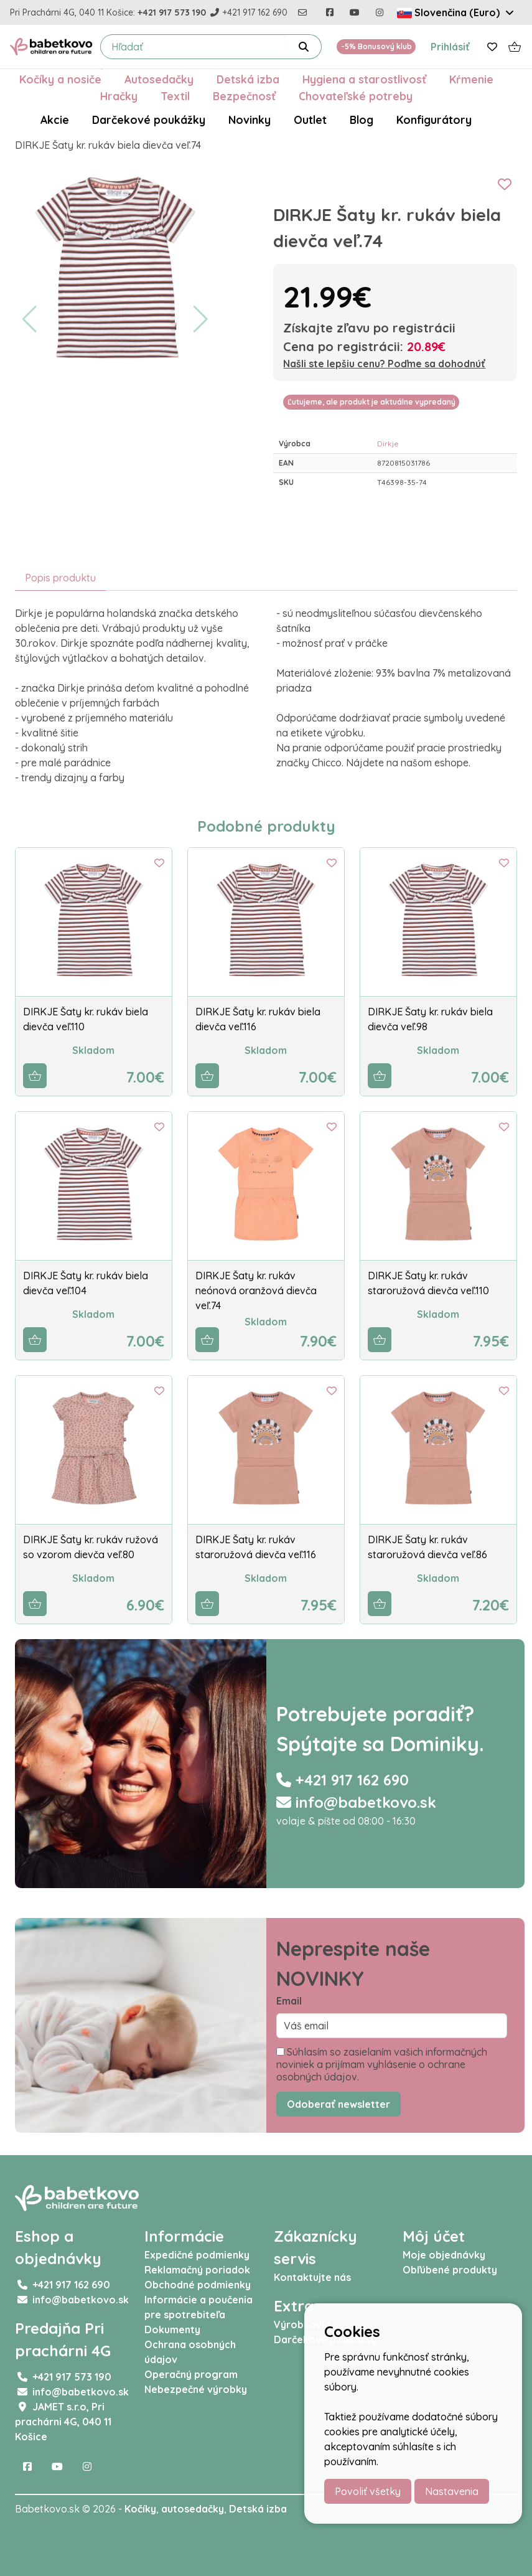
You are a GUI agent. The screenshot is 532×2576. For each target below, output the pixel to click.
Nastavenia (451, 2491)
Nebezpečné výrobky (195, 2389)
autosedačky (192, 2509)
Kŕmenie (471, 79)
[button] (29, 319)
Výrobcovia (302, 2324)
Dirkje (388, 443)
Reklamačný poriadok (197, 2269)
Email (289, 2001)
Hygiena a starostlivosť (364, 79)
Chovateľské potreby (356, 96)
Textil (175, 96)
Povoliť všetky (368, 2491)
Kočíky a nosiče (60, 79)
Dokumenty (172, 2329)
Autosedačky (159, 79)
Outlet (310, 119)
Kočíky (140, 2509)
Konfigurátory (434, 119)
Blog (361, 119)
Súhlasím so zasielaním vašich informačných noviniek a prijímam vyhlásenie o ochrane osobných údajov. (381, 2064)
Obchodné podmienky (197, 2284)
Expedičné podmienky (197, 2255)
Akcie (54, 119)
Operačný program (191, 2374)
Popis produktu (60, 577)
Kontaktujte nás (312, 2277)
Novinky (249, 119)
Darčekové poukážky (148, 119)
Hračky (119, 96)
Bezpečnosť (244, 96)
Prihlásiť (450, 46)
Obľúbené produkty (450, 2269)
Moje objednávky (444, 2255)
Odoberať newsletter (338, 2104)
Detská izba (248, 79)
